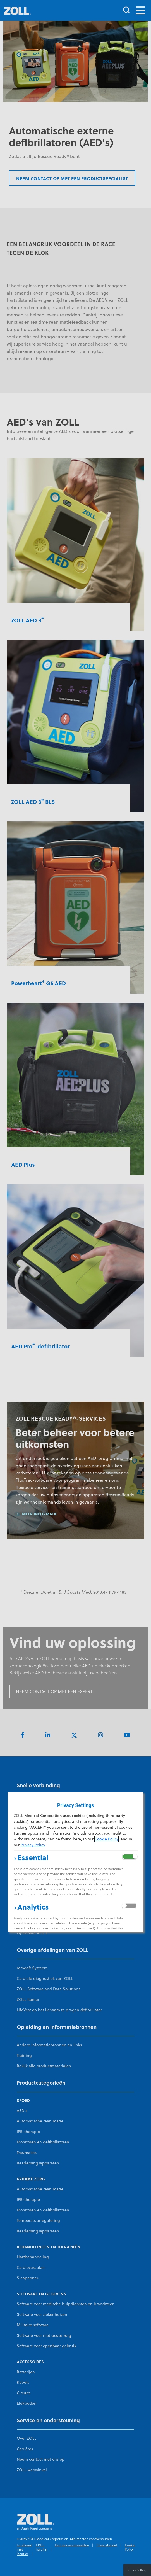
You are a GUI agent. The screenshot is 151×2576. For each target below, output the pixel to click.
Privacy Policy (32, 1845)
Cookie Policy (106, 1839)
